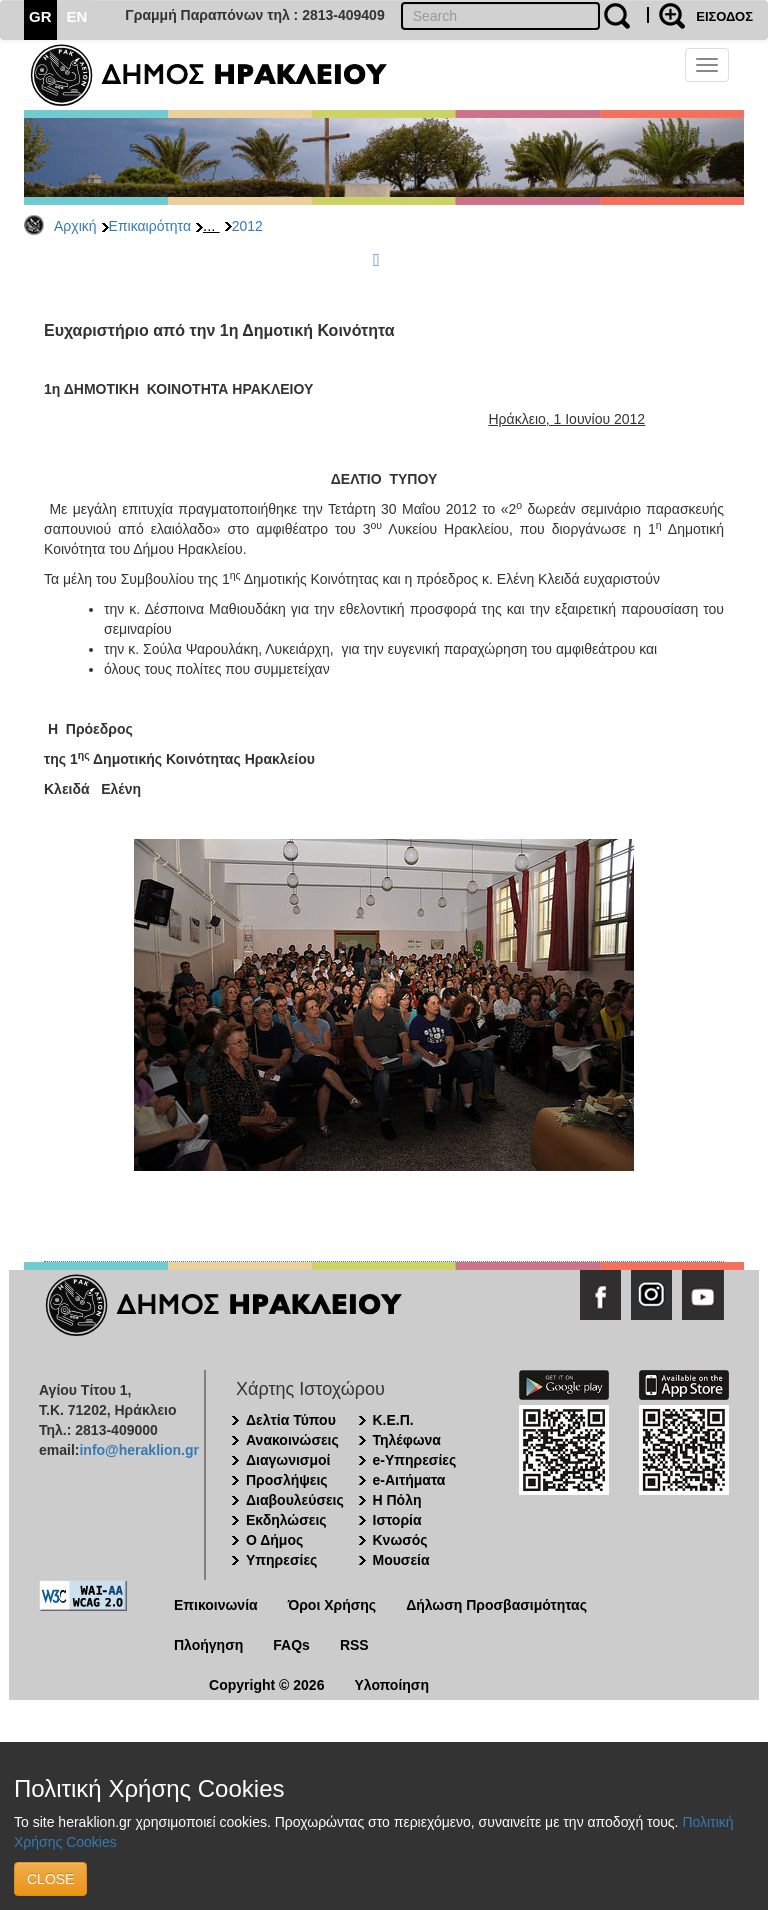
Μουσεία (401, 1560)
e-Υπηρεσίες (415, 1460)
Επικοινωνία (216, 1605)
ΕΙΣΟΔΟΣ (724, 16)
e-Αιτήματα (409, 1480)
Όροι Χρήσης (332, 1605)
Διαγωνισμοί (288, 1460)
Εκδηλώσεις (286, 1520)
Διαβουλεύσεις (295, 1500)
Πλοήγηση (208, 1645)
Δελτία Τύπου (291, 1420)
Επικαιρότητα (150, 226)
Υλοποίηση (391, 1685)
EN (77, 16)
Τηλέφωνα (407, 1440)
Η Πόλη (397, 1500)
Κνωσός (400, 1540)
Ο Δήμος (274, 1540)
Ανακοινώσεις (292, 1440)
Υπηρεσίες (281, 1560)
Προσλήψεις (287, 1480)
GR (40, 16)
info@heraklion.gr (138, 1450)
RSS (354, 1645)
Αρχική (75, 226)
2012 (247, 226)
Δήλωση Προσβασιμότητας (496, 1605)
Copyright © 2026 (266, 1685)
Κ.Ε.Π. (393, 1420)
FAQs (291, 1645)
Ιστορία (397, 1520)
